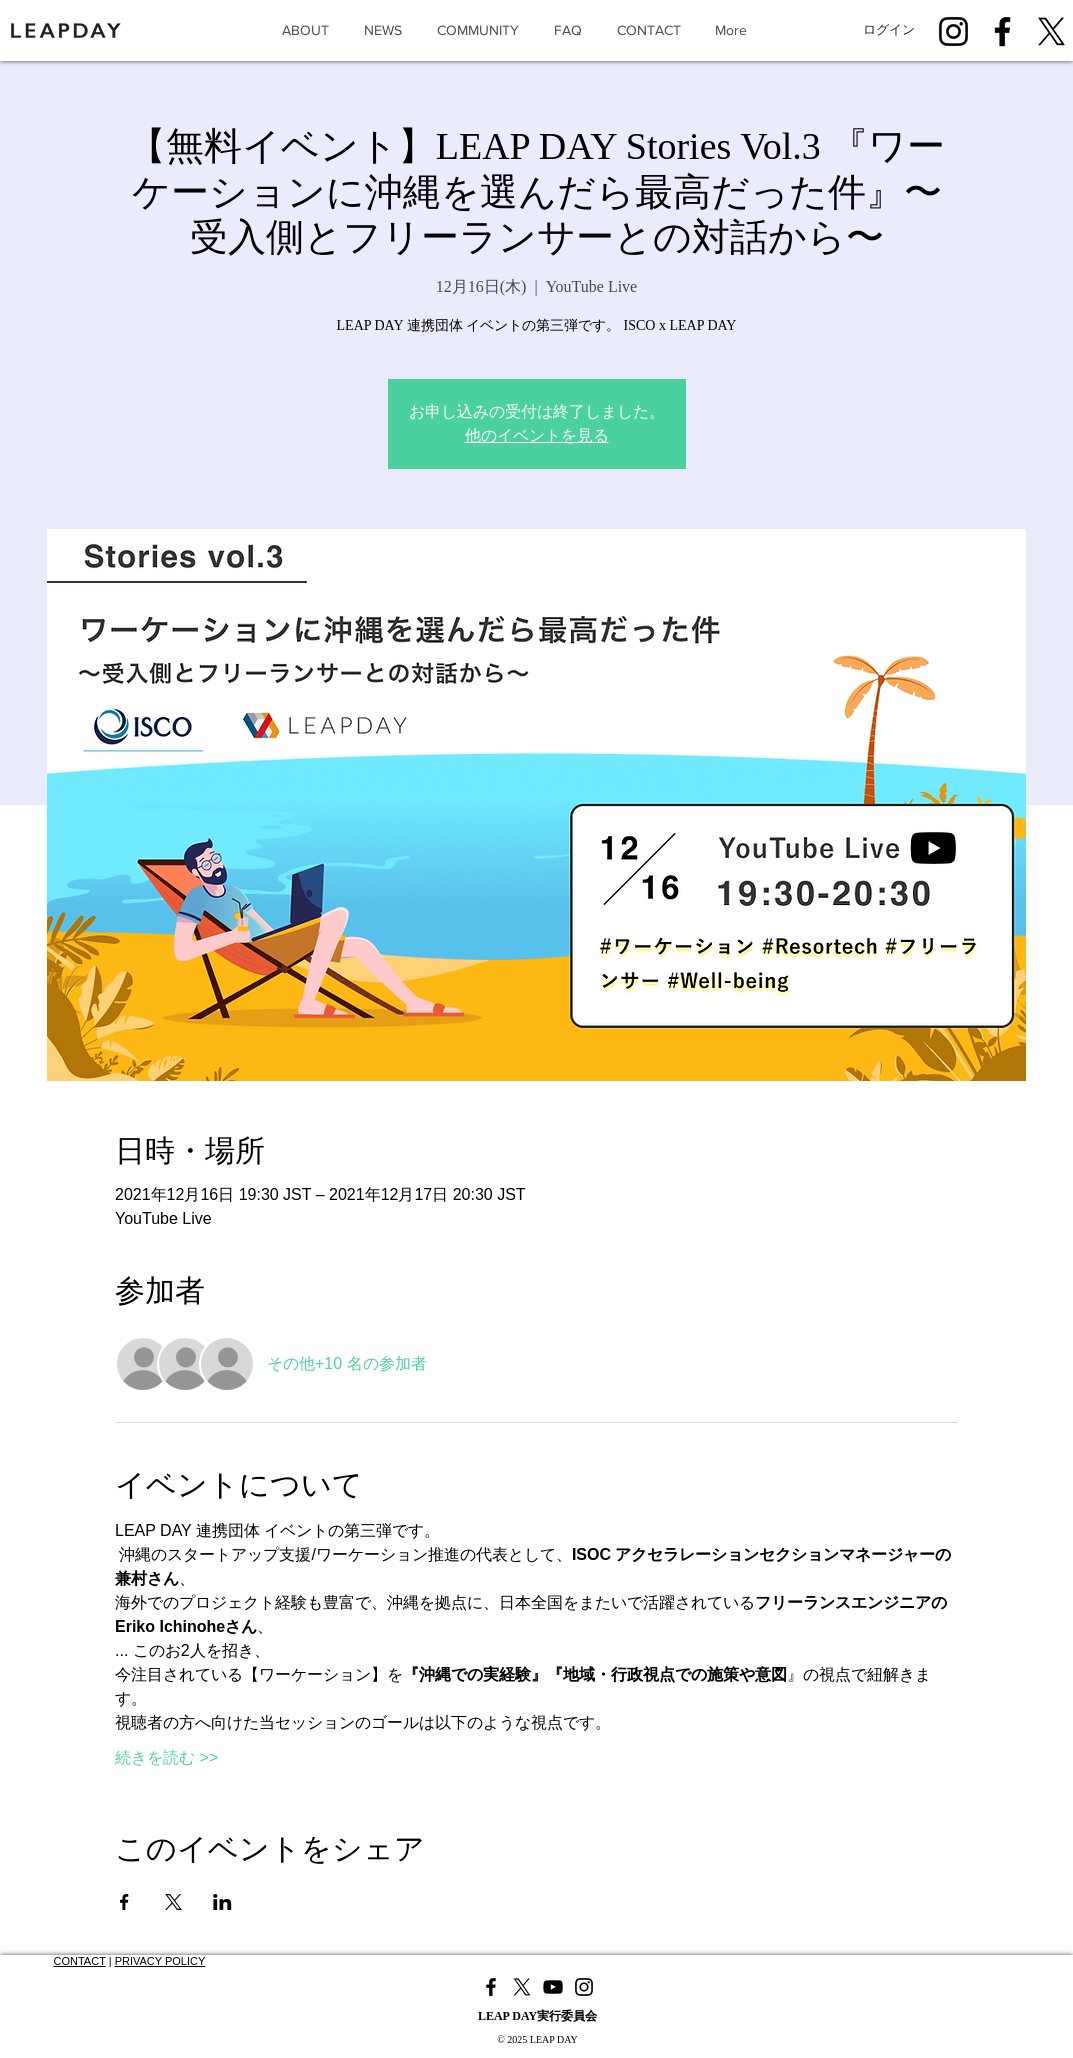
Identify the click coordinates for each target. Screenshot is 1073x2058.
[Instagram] (953, 31)
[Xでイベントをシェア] (173, 1902)
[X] (1051, 31)
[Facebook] (1002, 31)
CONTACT (80, 1961)
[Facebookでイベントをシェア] (124, 1902)
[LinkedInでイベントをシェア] (222, 1902)
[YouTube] (553, 1987)
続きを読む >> (166, 1757)
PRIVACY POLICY (160, 1961)
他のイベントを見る (537, 435)
